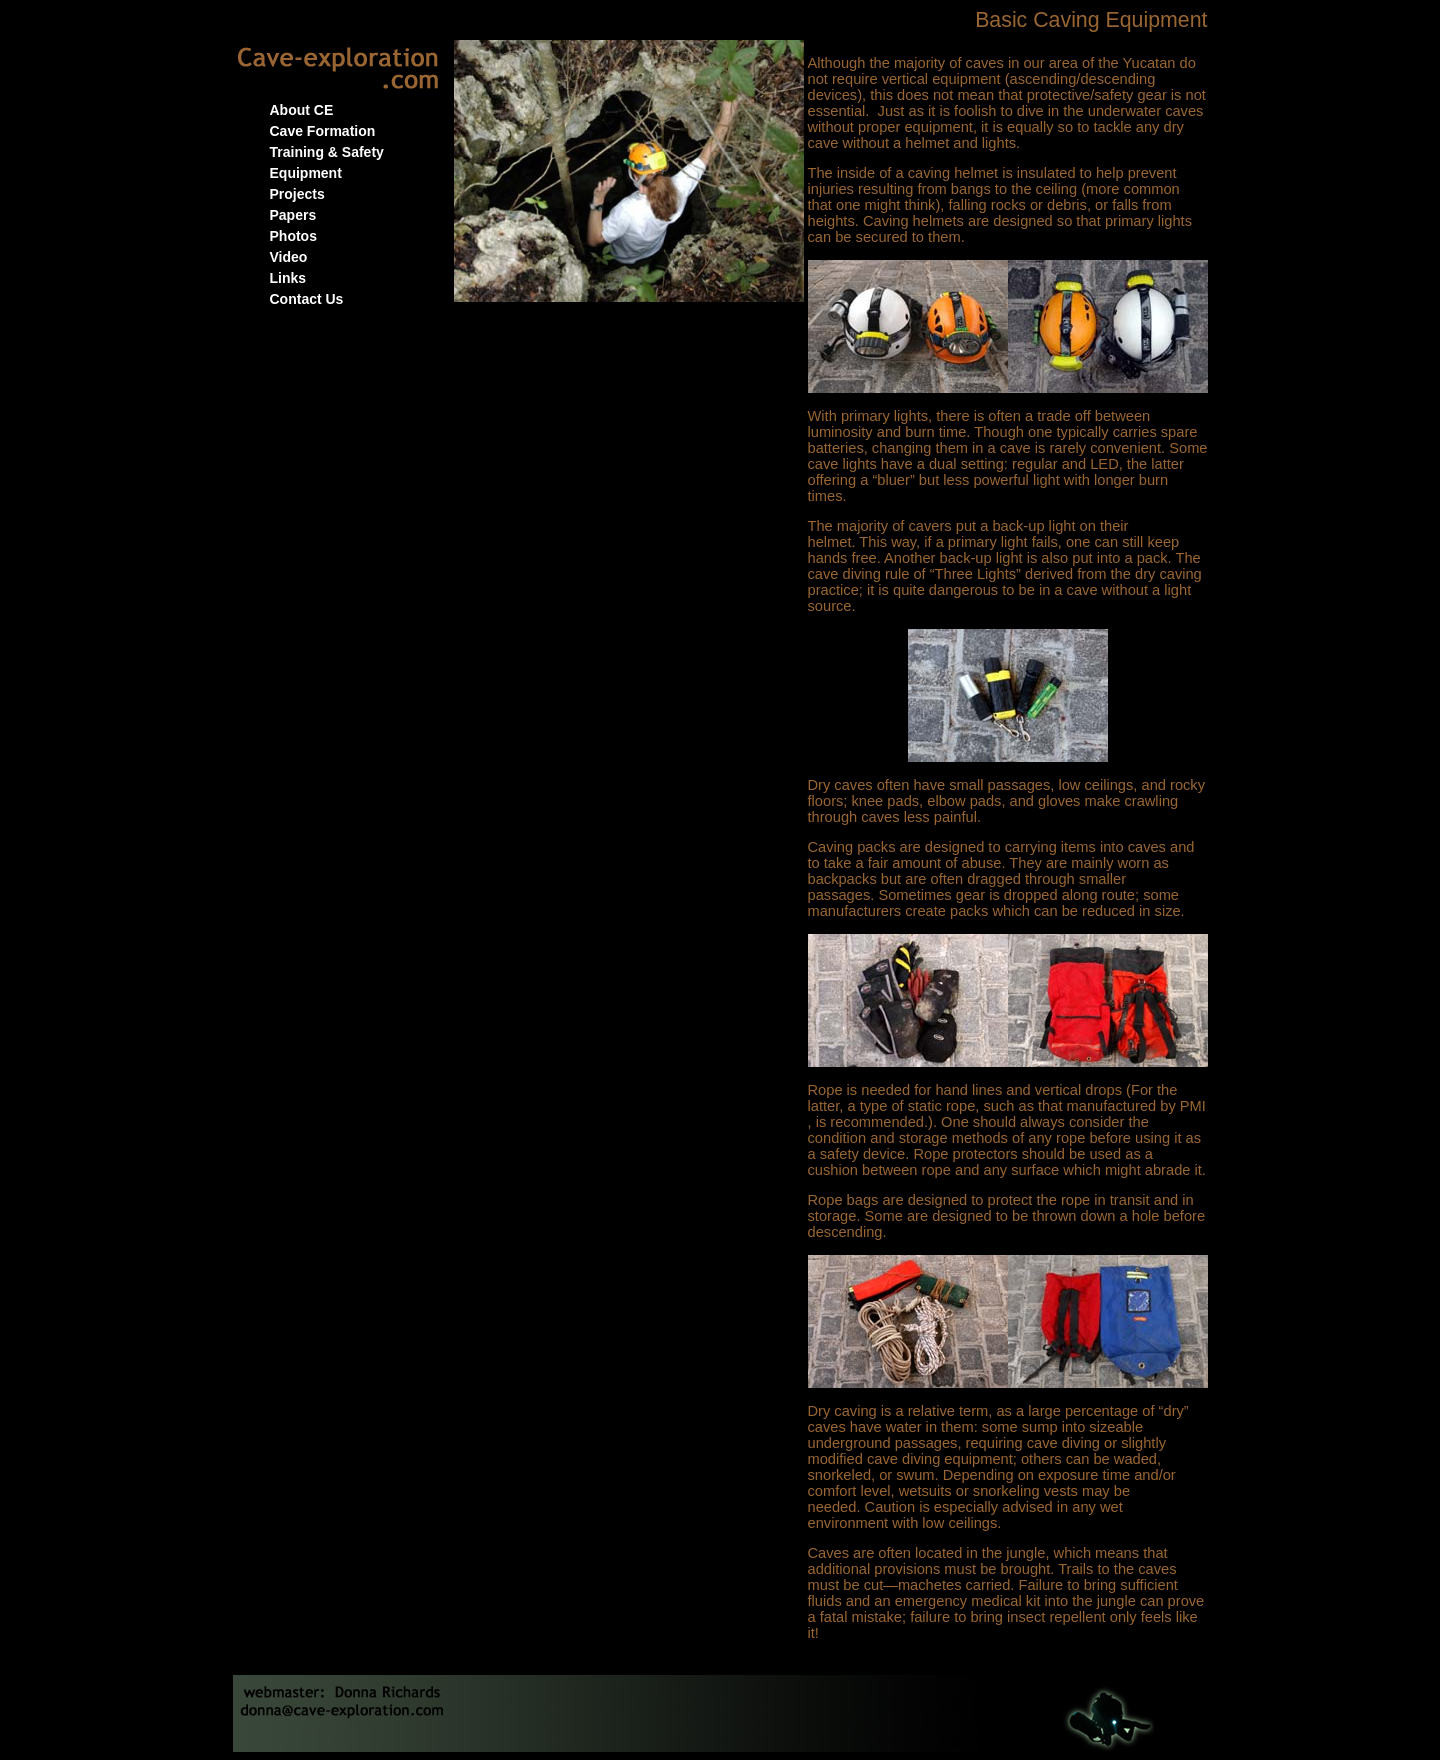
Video (289, 257)
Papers (293, 215)
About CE (302, 110)
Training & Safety (327, 152)
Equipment (306, 173)
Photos (293, 236)
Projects (297, 194)
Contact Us (307, 299)
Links (288, 278)
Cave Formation (323, 131)
